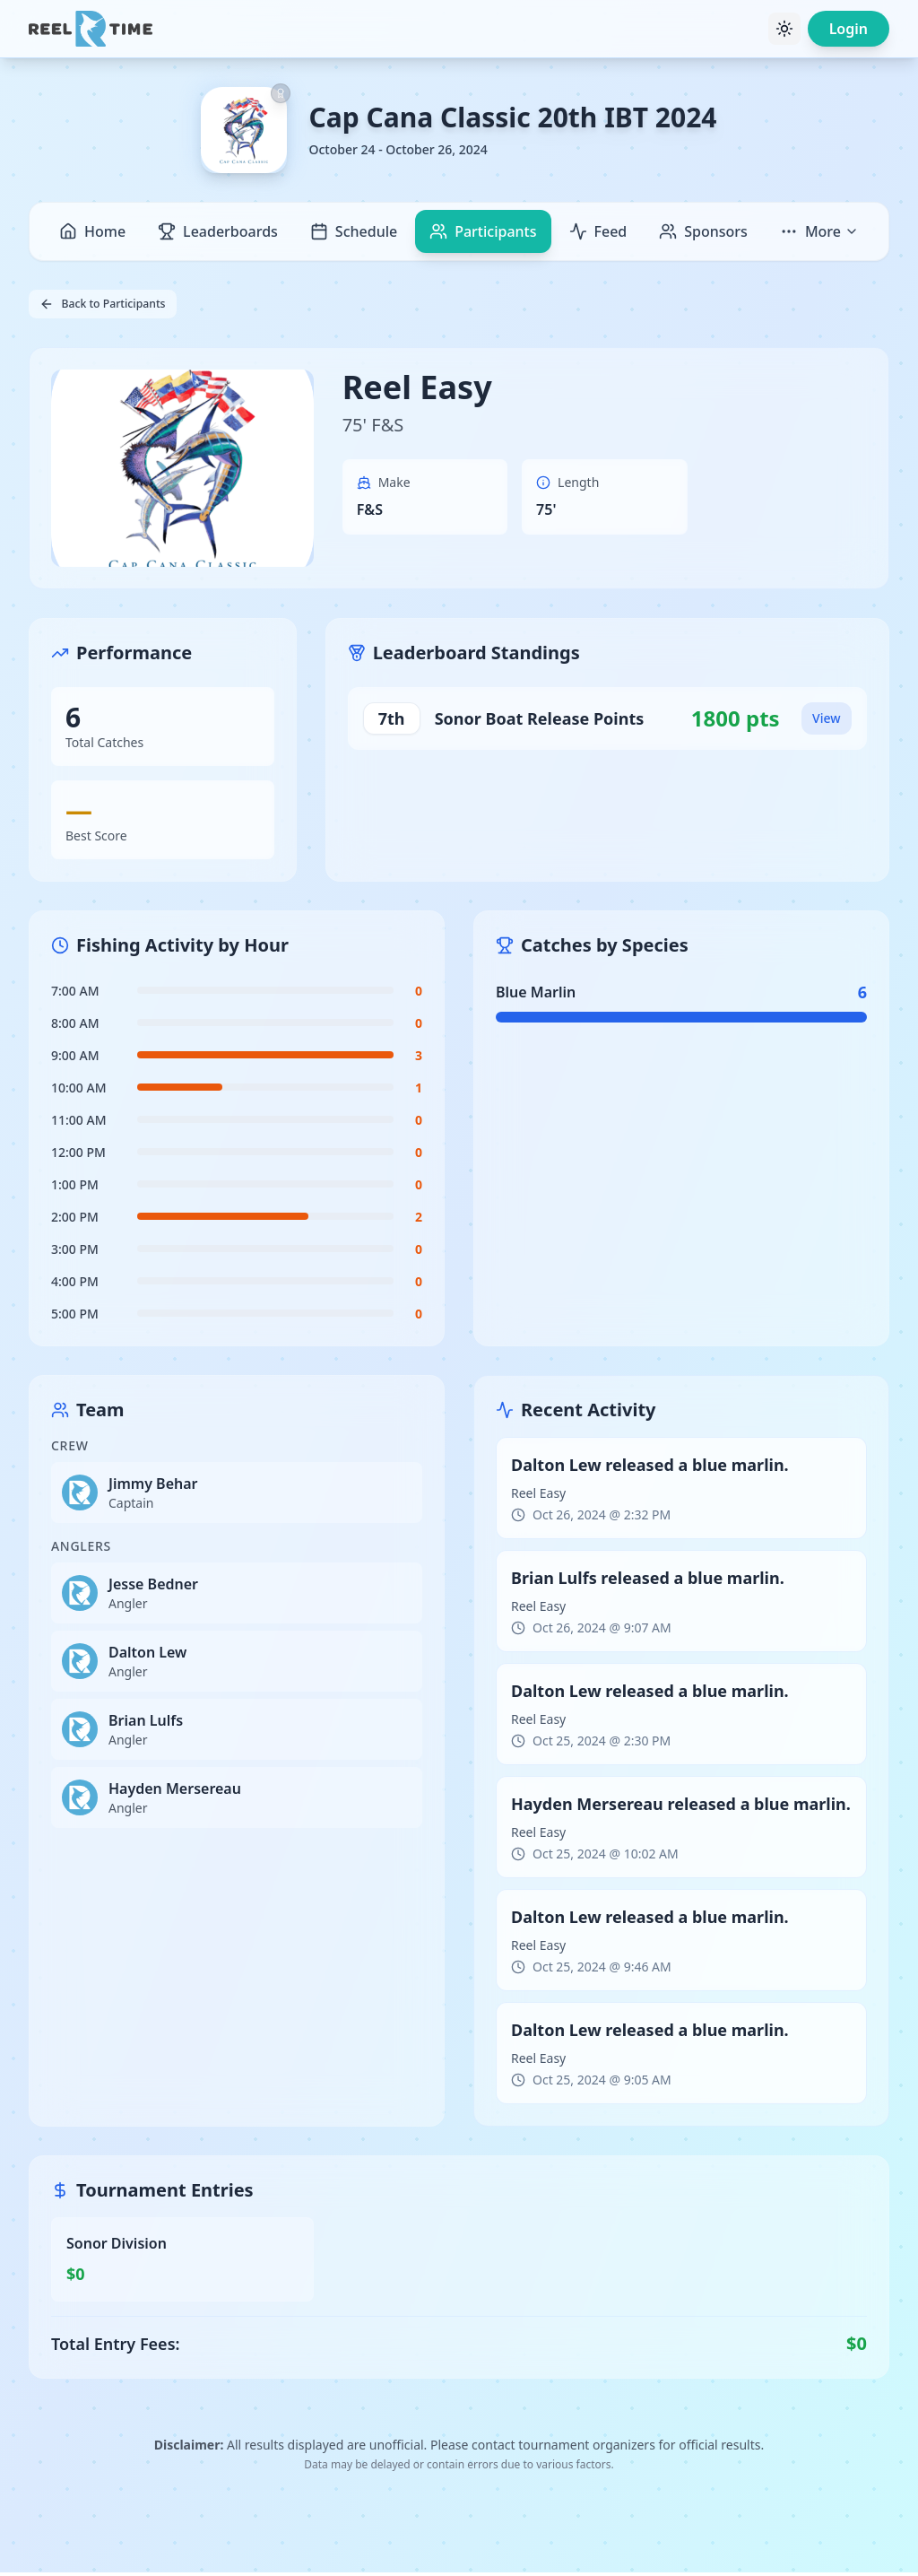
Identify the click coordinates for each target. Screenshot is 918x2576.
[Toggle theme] (784, 29)
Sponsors (703, 231)
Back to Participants (113, 305)
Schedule (353, 231)
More (819, 231)
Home (92, 231)
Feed (598, 231)
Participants (482, 231)
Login (848, 29)
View (823, 721)
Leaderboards (218, 231)
